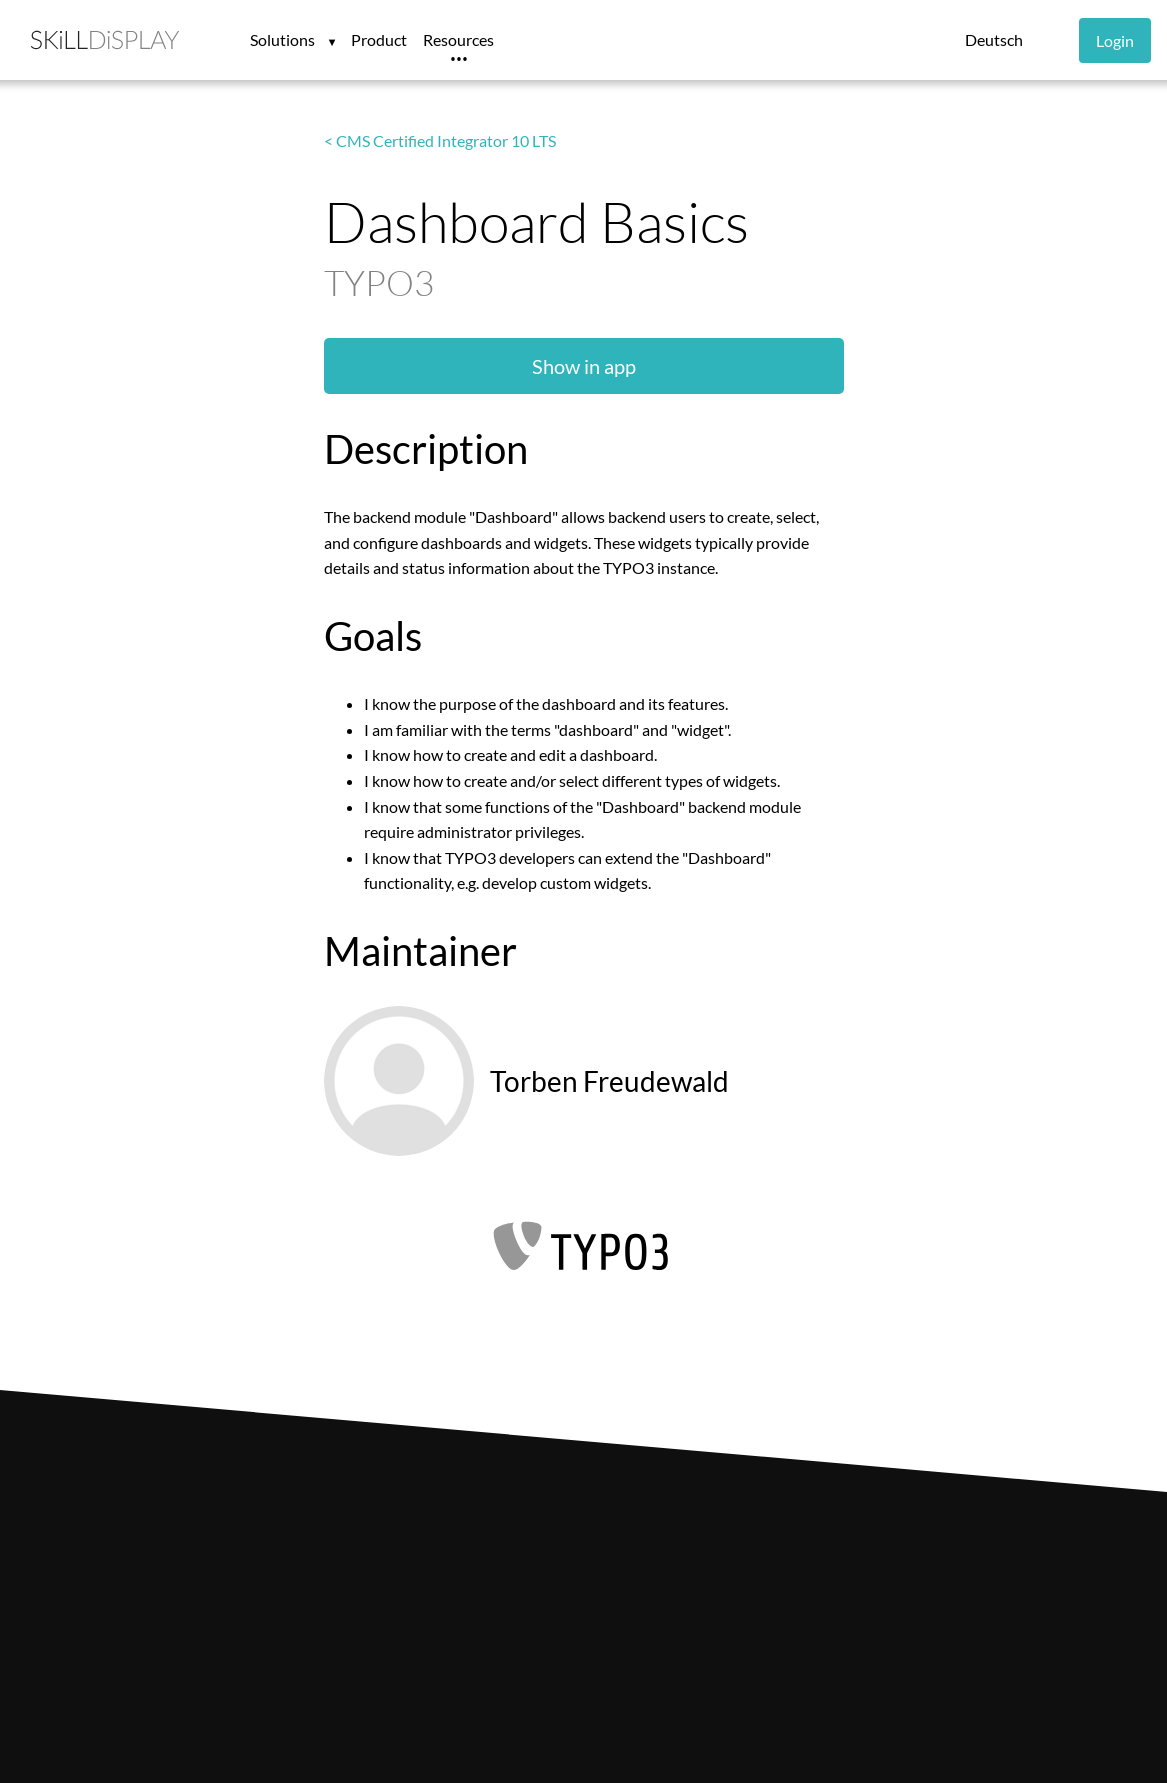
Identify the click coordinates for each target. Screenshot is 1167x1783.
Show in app (584, 366)
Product (379, 39)
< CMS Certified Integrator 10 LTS (440, 140)
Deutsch (994, 39)
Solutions (284, 39)
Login (1115, 40)
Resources (458, 39)
